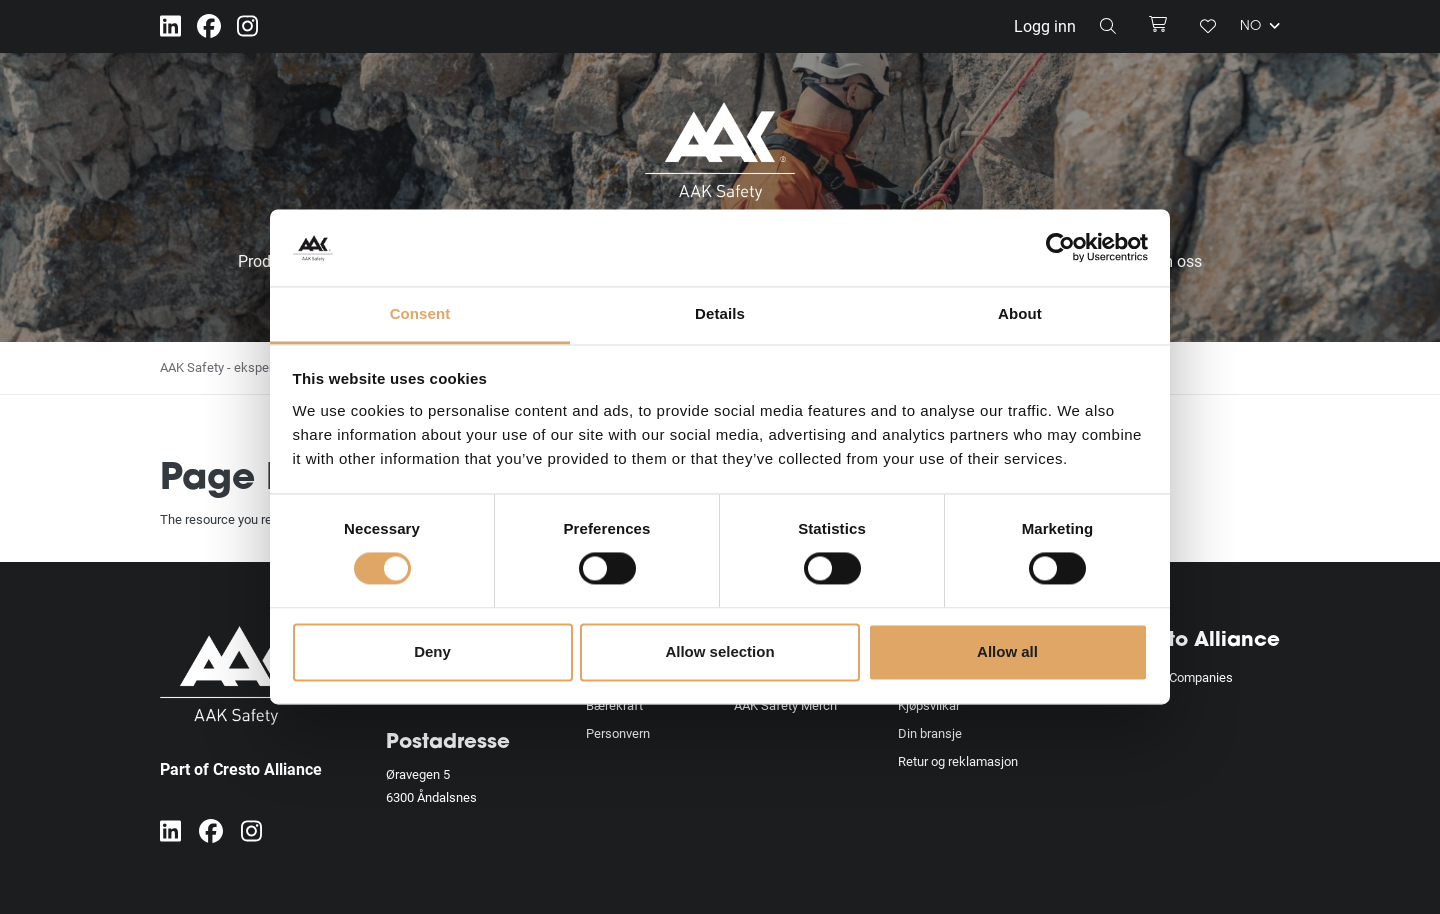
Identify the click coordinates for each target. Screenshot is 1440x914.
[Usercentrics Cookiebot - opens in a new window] (1060, 248)
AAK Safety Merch (785, 705)
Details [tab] (720, 313)
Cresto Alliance (1200, 641)
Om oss (1175, 260)
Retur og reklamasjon (958, 761)
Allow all (1007, 651)
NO (1260, 26)
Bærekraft (614, 705)
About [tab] (1020, 313)
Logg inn (1045, 25)
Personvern (618, 733)
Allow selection (719, 651)
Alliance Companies (1177, 677)
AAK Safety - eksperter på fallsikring (262, 367)
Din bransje (930, 733)
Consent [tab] (420, 313)
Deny (432, 651)
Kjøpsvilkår (929, 705)
